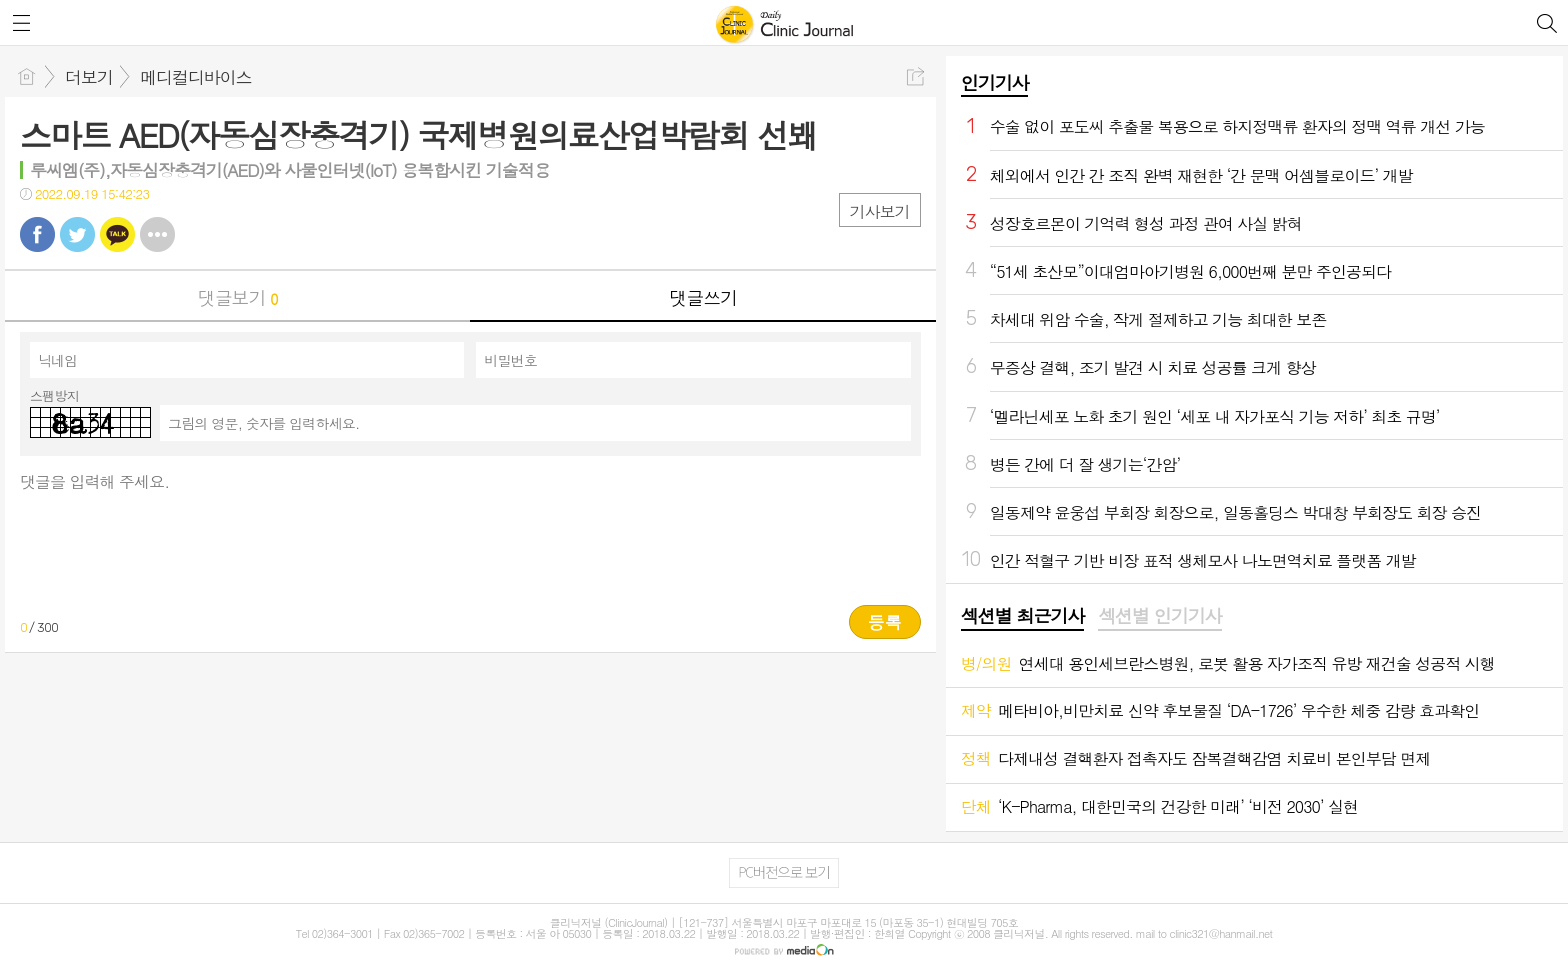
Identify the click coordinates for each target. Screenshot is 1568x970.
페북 (37, 234)
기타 (157, 234)
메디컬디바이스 (196, 77)
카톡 (117, 234)
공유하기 (915, 76)
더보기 (89, 77)
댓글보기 (238, 297)
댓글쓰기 (703, 297)
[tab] (1022, 617)
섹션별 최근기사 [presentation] (1022, 616)
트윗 (77, 234)
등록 (885, 622)
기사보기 (880, 211)
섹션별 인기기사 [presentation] (1159, 616)
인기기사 (995, 82)
